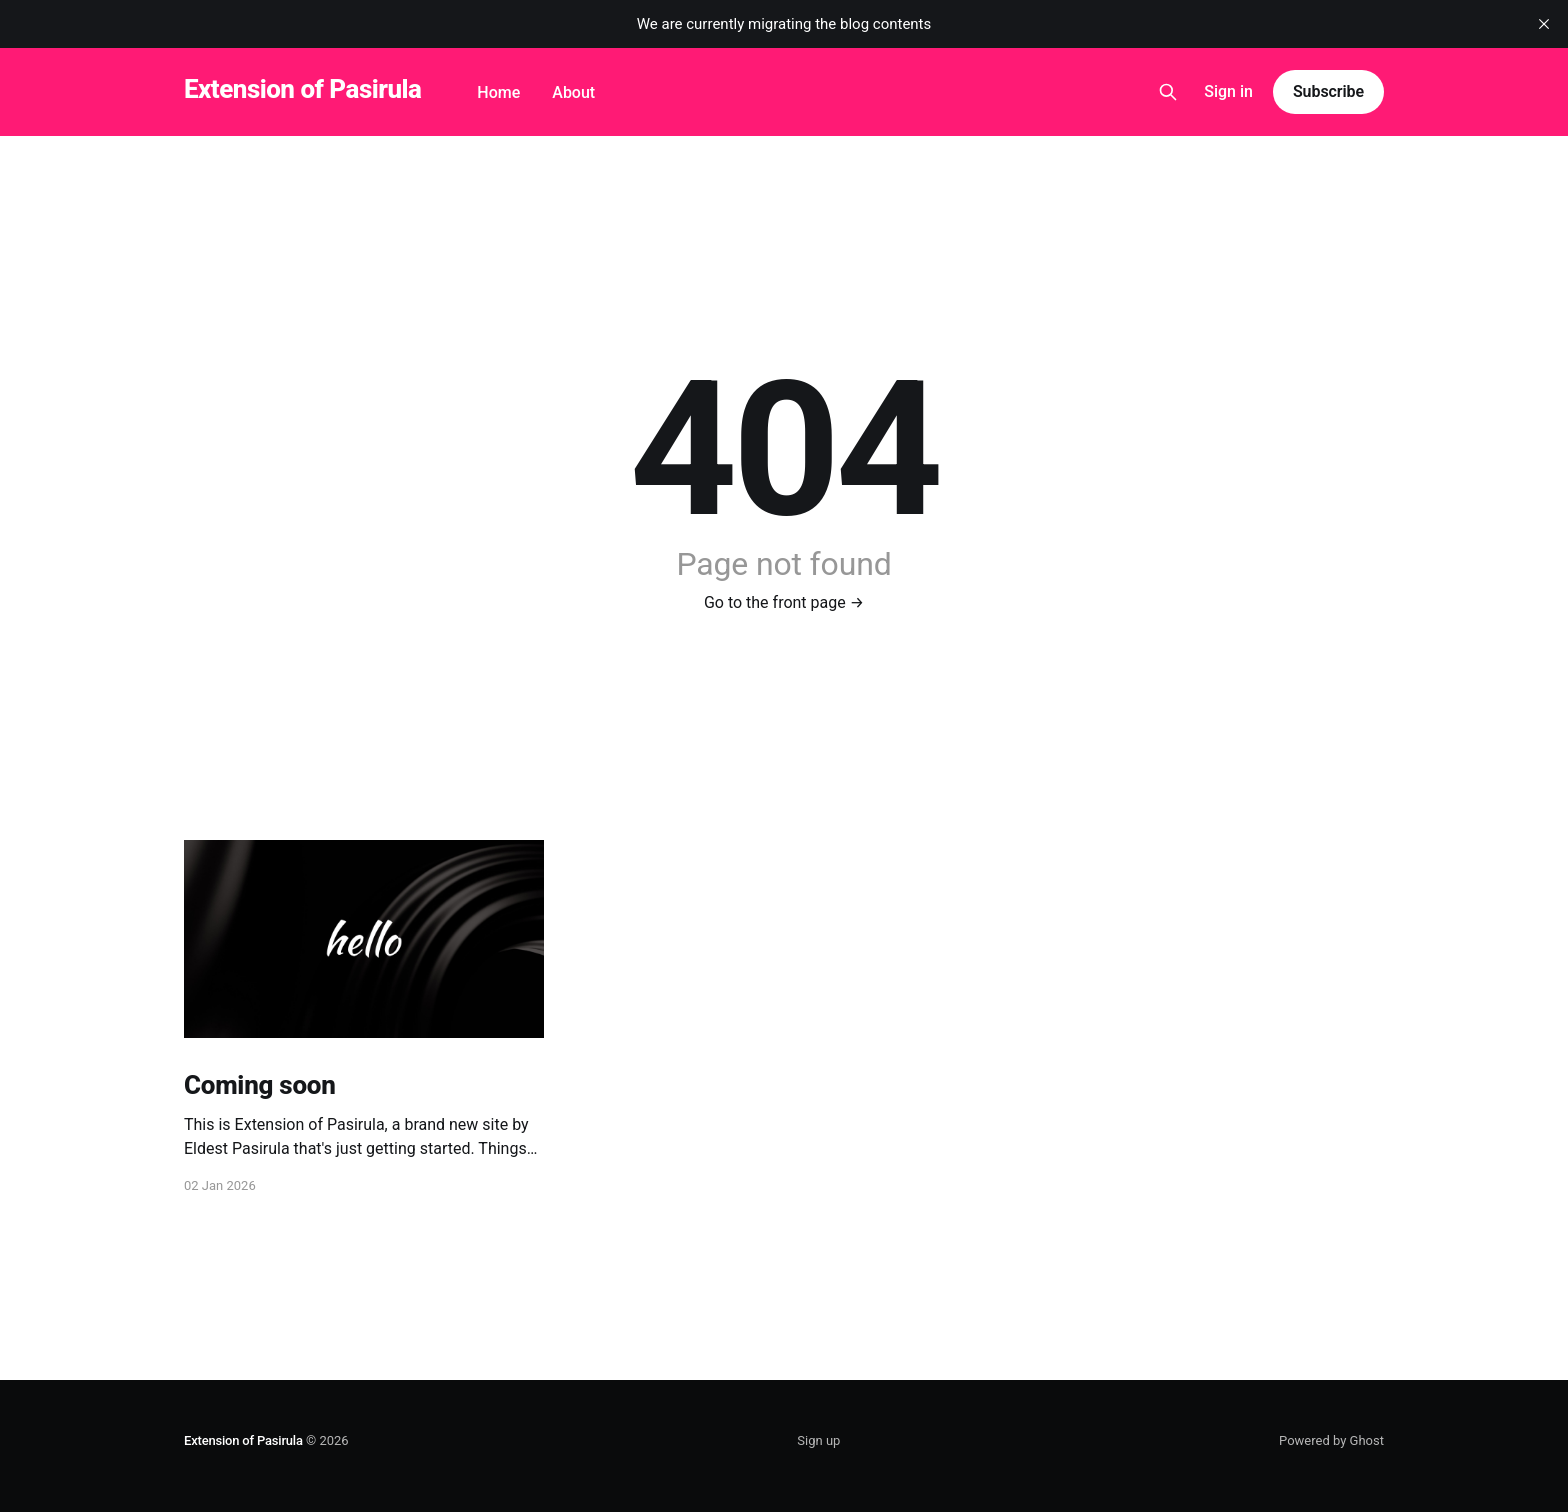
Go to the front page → (784, 602)
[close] (1544, 24)
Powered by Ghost (1331, 1440)
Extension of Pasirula (302, 89)
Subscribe (1328, 91)
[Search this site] (1168, 92)
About (573, 92)
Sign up (818, 1440)
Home (498, 92)
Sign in (1228, 91)
